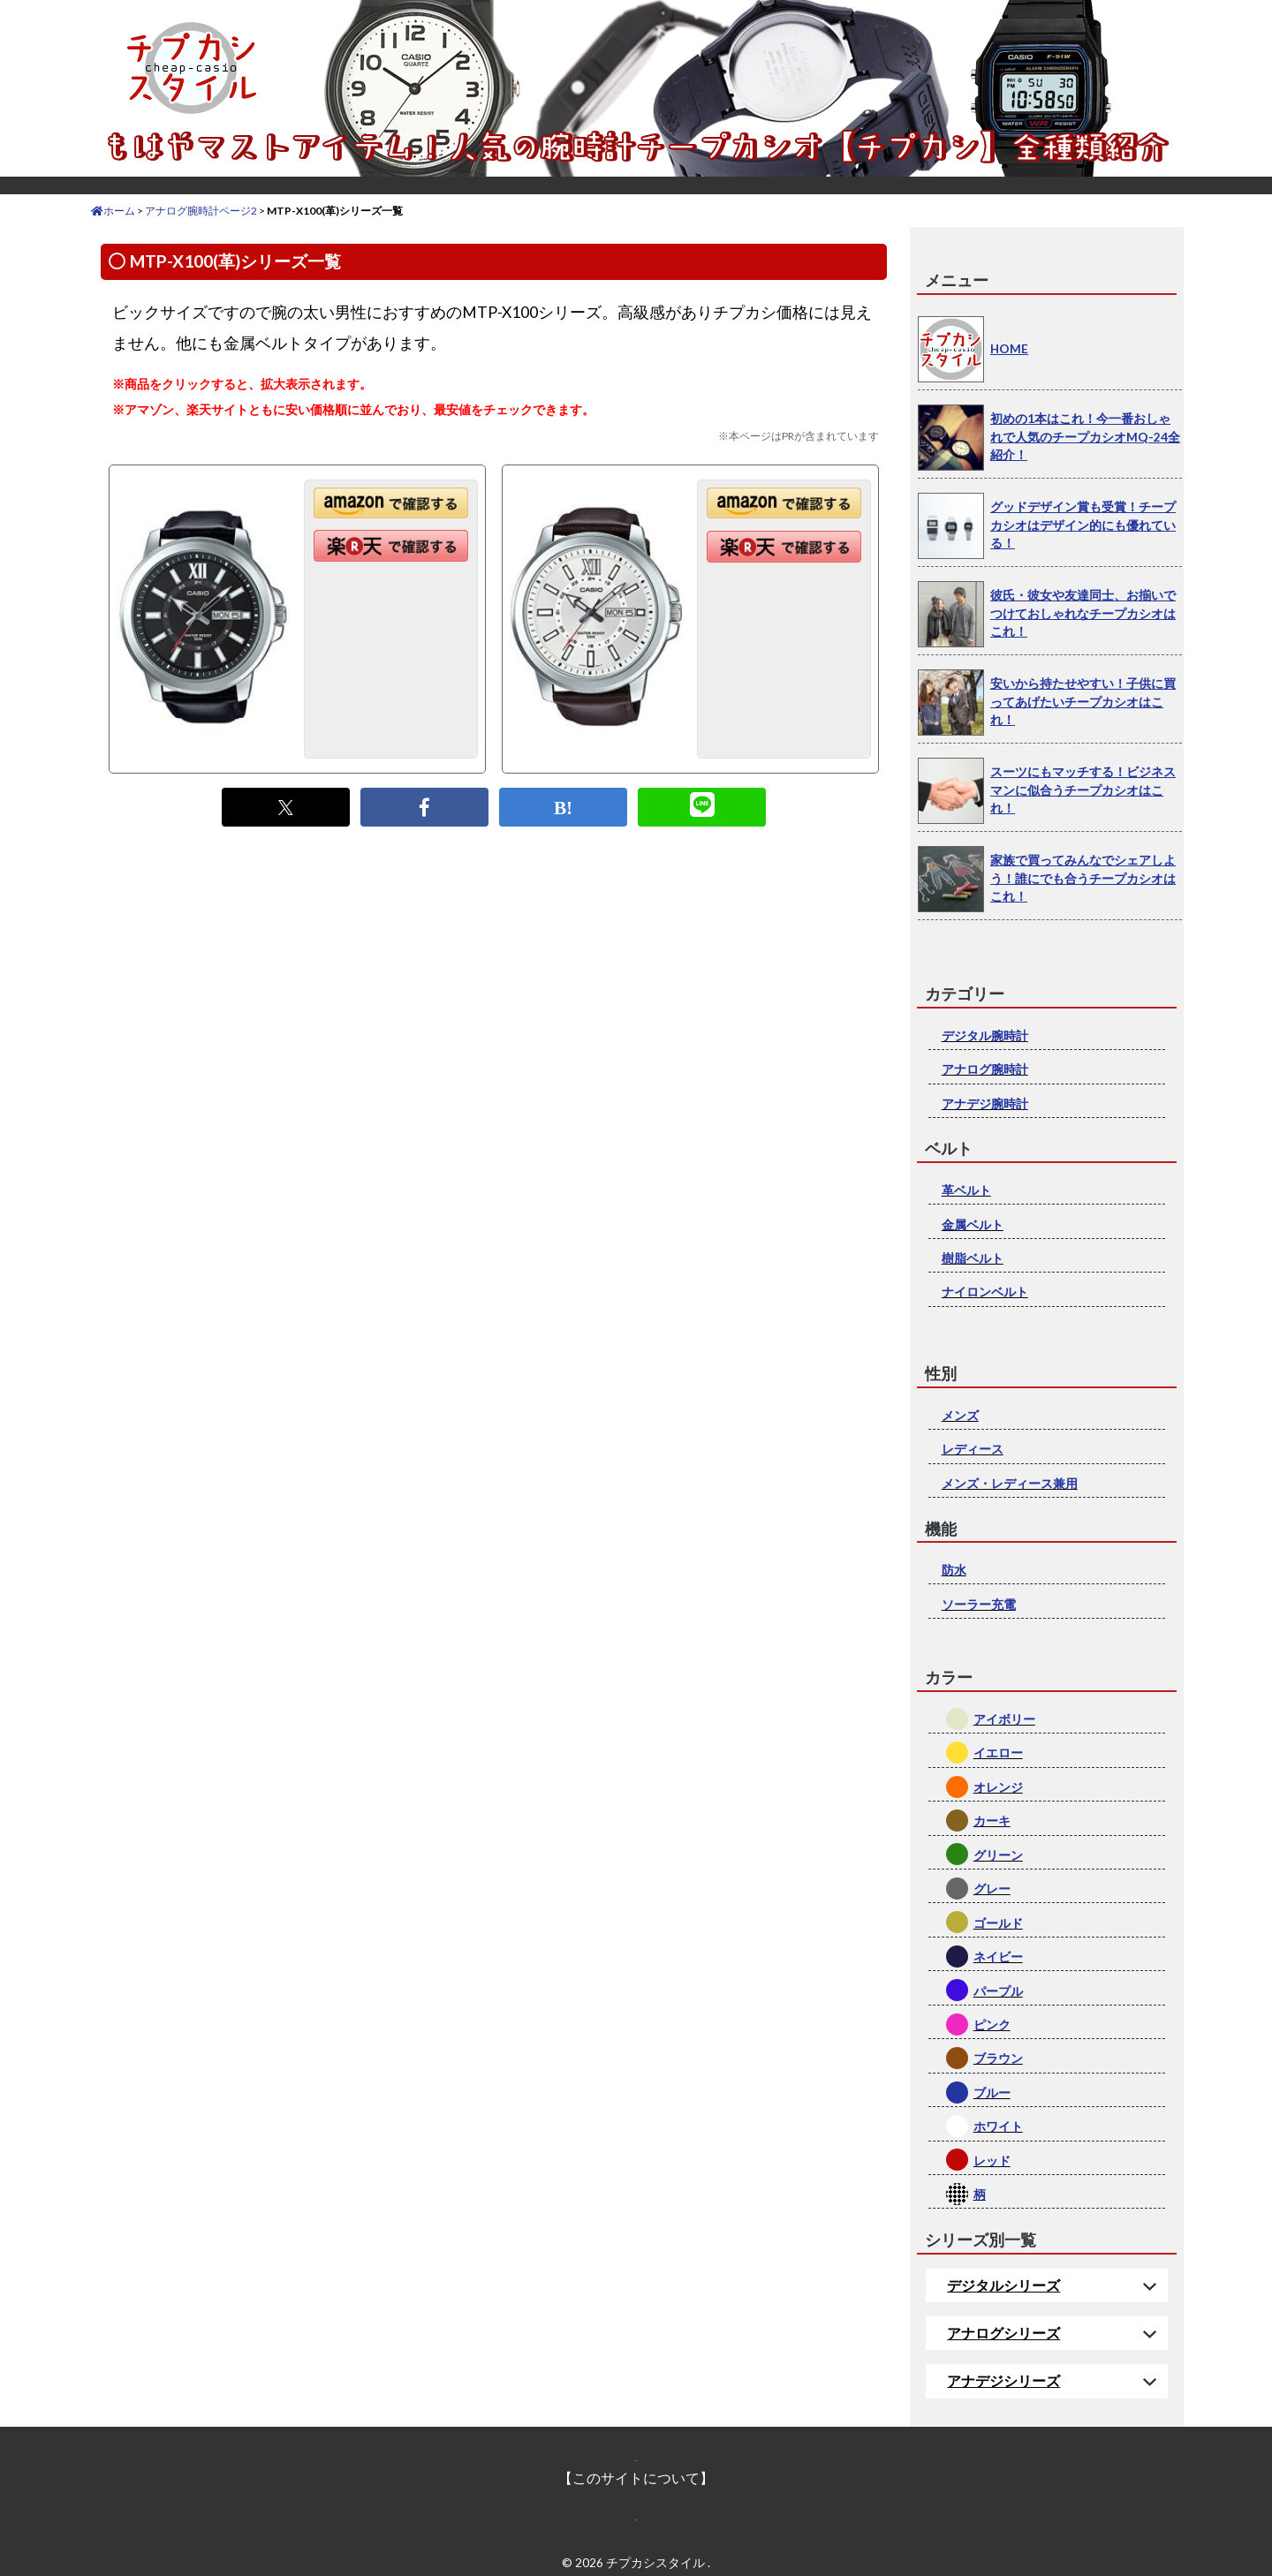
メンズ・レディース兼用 (1010, 1483)
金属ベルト (972, 1224)
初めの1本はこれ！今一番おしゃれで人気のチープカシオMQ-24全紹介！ (1085, 436)
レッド (992, 2160)
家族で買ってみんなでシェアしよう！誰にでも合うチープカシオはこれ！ (1083, 877)
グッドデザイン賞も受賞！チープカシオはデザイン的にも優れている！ (1083, 524)
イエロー (998, 1752)
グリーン (998, 1854)
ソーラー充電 (979, 1604)
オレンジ (998, 1786)
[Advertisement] (494, 1007)
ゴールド (998, 1922)
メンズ (960, 1415)
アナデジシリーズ (1003, 2380)
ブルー (992, 2092)
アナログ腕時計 (985, 1068)
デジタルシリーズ (1003, 2285)
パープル (998, 1990)
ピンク (992, 2024)
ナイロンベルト (985, 1291)
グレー (992, 1888)
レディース (972, 1448)
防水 (954, 1569)
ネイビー (998, 1956)
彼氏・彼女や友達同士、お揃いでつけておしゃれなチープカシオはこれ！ (1083, 612)
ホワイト (998, 2126)
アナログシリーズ (1003, 2332)
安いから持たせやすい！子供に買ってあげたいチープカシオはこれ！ (1083, 701)
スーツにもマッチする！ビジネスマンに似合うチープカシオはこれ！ (1083, 789)
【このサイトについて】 (636, 2477)
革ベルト (966, 1189)
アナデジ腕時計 (985, 1103)
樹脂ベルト (972, 1257)
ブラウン (998, 2058)
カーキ (992, 1820)
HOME (1009, 348)
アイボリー (1004, 1718)
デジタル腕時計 (985, 1035)
